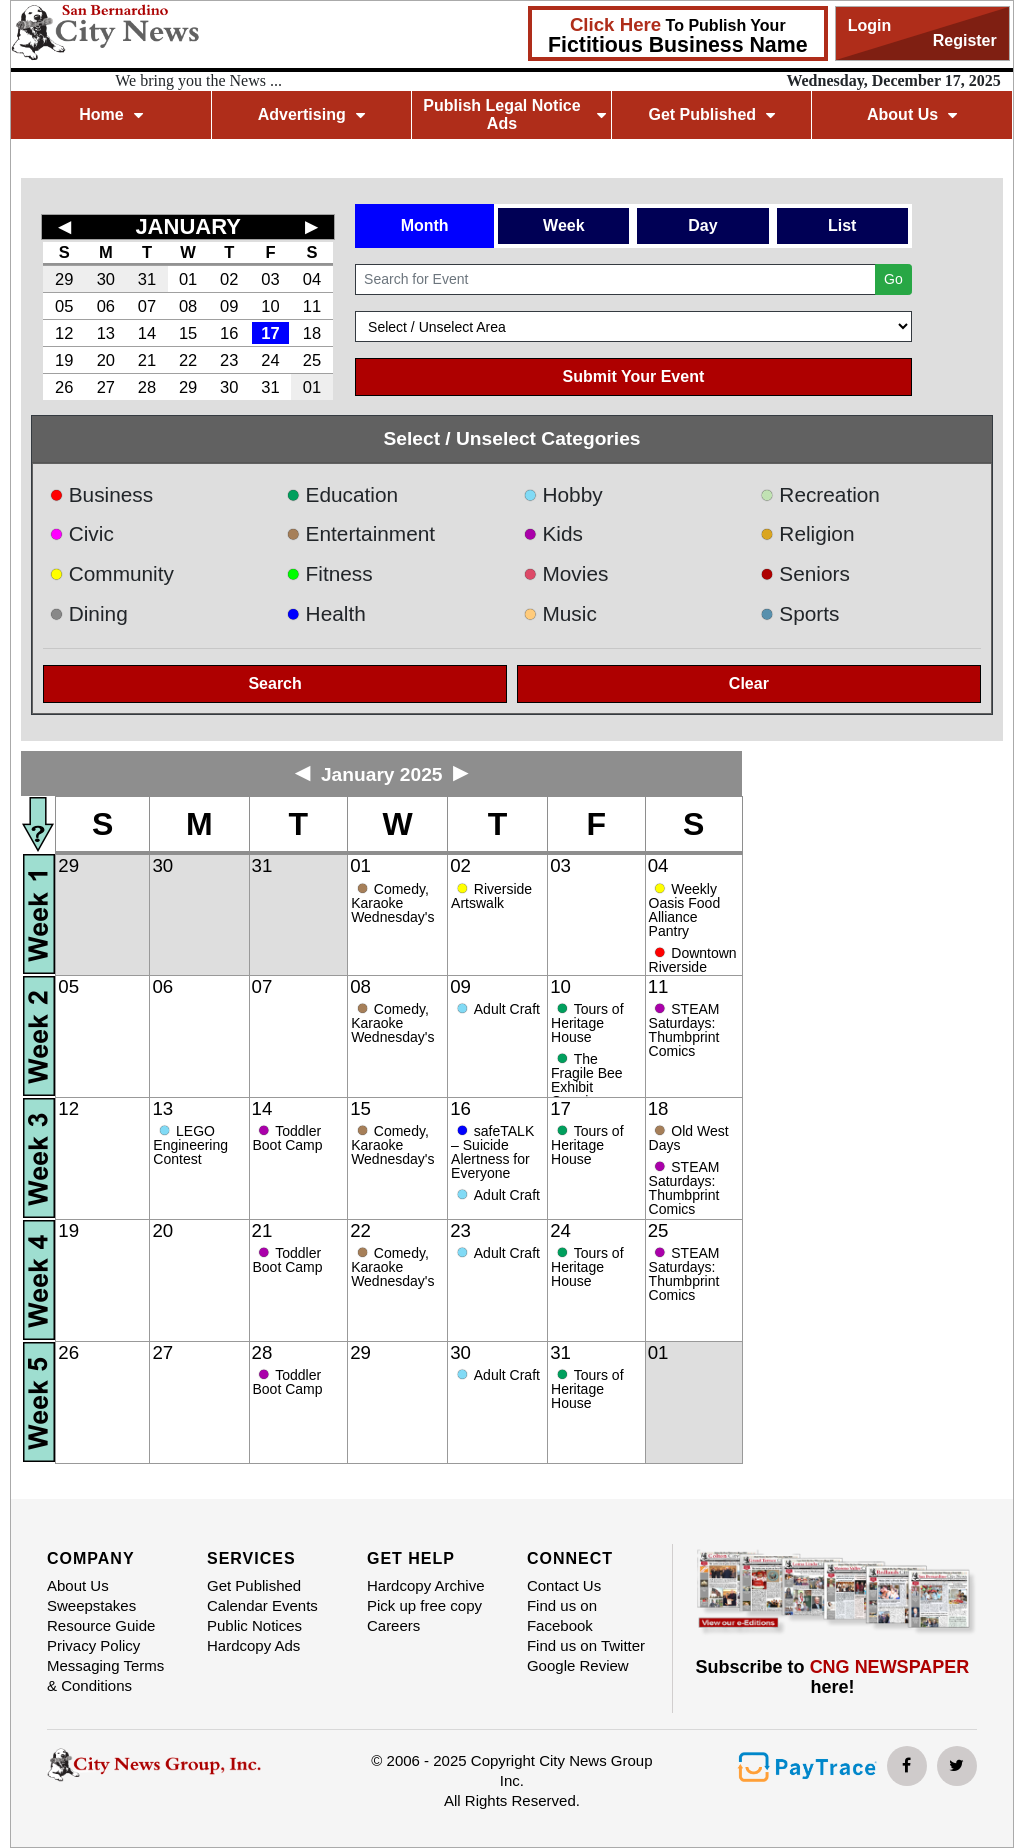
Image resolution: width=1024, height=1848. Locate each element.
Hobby (563, 494)
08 (188, 306)
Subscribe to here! (833, 1677)
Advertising (311, 114)
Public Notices (254, 1625)
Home (110, 114)
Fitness (329, 573)
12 (64, 333)
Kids (553, 533)
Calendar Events (262, 1605)
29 (64, 279)
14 (147, 333)
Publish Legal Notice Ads (514, 114)
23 (229, 360)
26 (64, 387)
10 (270, 306)
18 (312, 333)
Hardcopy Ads (253, 1645)
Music (560, 613)
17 (270, 333)
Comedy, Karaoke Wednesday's (392, 903)
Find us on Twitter (586, 1645)
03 (270, 279)
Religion (807, 533)
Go (893, 279)
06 (106, 306)
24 (270, 360)
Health (326, 613)
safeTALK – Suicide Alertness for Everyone (492, 1152)
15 (188, 333)
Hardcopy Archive (426, 1585)
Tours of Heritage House (587, 1023)
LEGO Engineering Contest (190, 1145)
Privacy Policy (93, 1645)
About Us (912, 114)
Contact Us (564, 1585)
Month (425, 225)
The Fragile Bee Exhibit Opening (587, 1080)
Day (702, 225)
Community (111, 573)
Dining (88, 613)
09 (229, 306)
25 (312, 360)
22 (188, 360)
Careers (393, 1625)
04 (312, 279)
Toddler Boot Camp (288, 1138)
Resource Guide (101, 1625)
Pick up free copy (424, 1605)
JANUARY (188, 226)
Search (274, 683)
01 (188, 279)
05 (64, 306)
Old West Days (689, 1138)
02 (229, 279)
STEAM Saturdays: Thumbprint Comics (684, 1030)
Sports (800, 613)
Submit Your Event (634, 376)
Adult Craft (507, 1009)
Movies (565, 573)
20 (106, 360)
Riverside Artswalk (491, 896)
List (842, 225)
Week (564, 225)
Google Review (578, 1665)
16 (229, 333)
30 (106, 279)
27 (106, 387)
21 (147, 360)
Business (101, 494)
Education (342, 494)
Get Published (711, 114)
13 (106, 333)
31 (147, 279)
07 (147, 306)
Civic (81, 533)
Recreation (820, 494)
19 (64, 360)
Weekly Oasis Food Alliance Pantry (685, 910)
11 (312, 306)
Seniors (805, 573)
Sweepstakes (91, 1605)
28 (147, 387)
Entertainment (360, 533)
